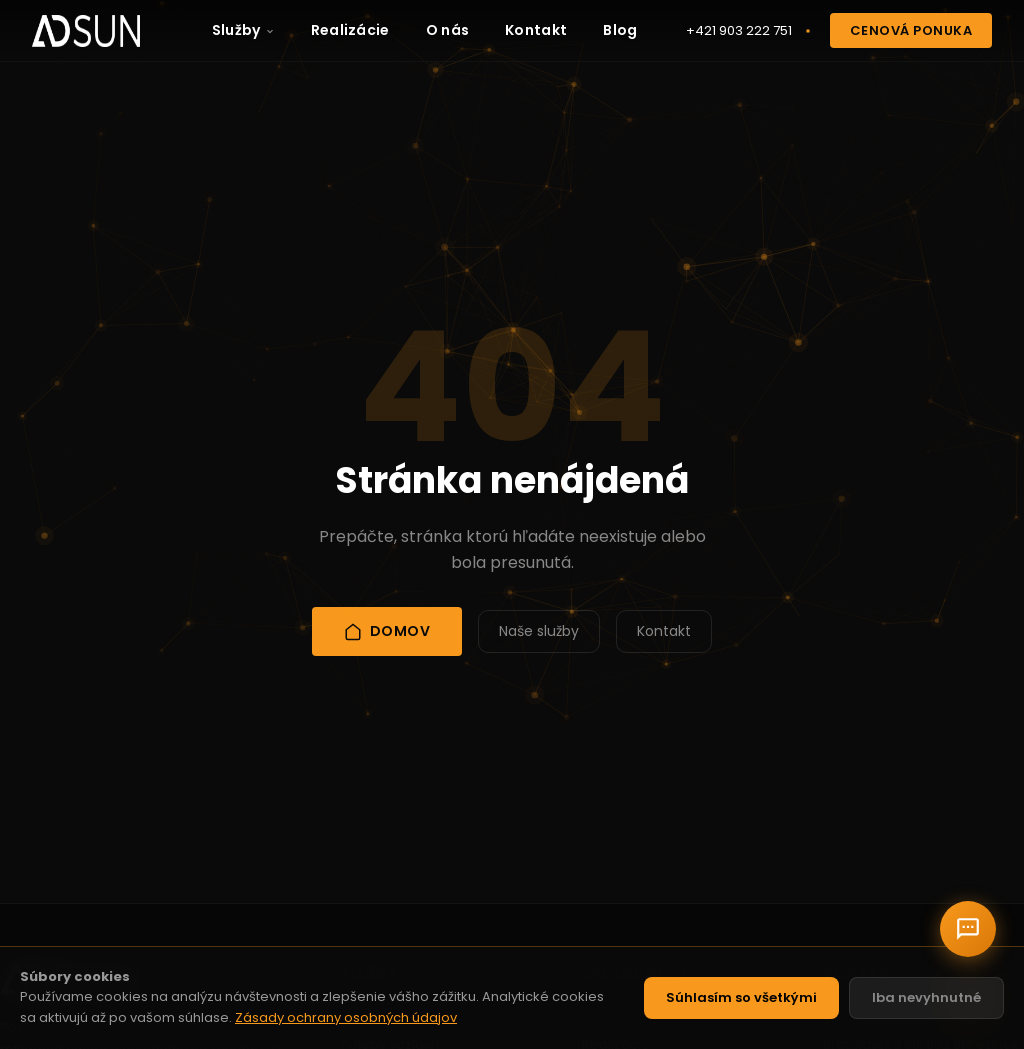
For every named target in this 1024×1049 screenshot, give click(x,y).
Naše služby (539, 631)
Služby (243, 30)
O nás (448, 30)
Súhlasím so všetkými (741, 997)
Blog (620, 30)
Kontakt (536, 30)
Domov (387, 631)
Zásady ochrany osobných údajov (346, 1017)
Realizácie (350, 30)
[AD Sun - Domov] (86, 31)
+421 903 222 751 (739, 30)
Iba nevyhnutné (926, 997)
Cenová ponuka (911, 30)
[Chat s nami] (968, 929)
